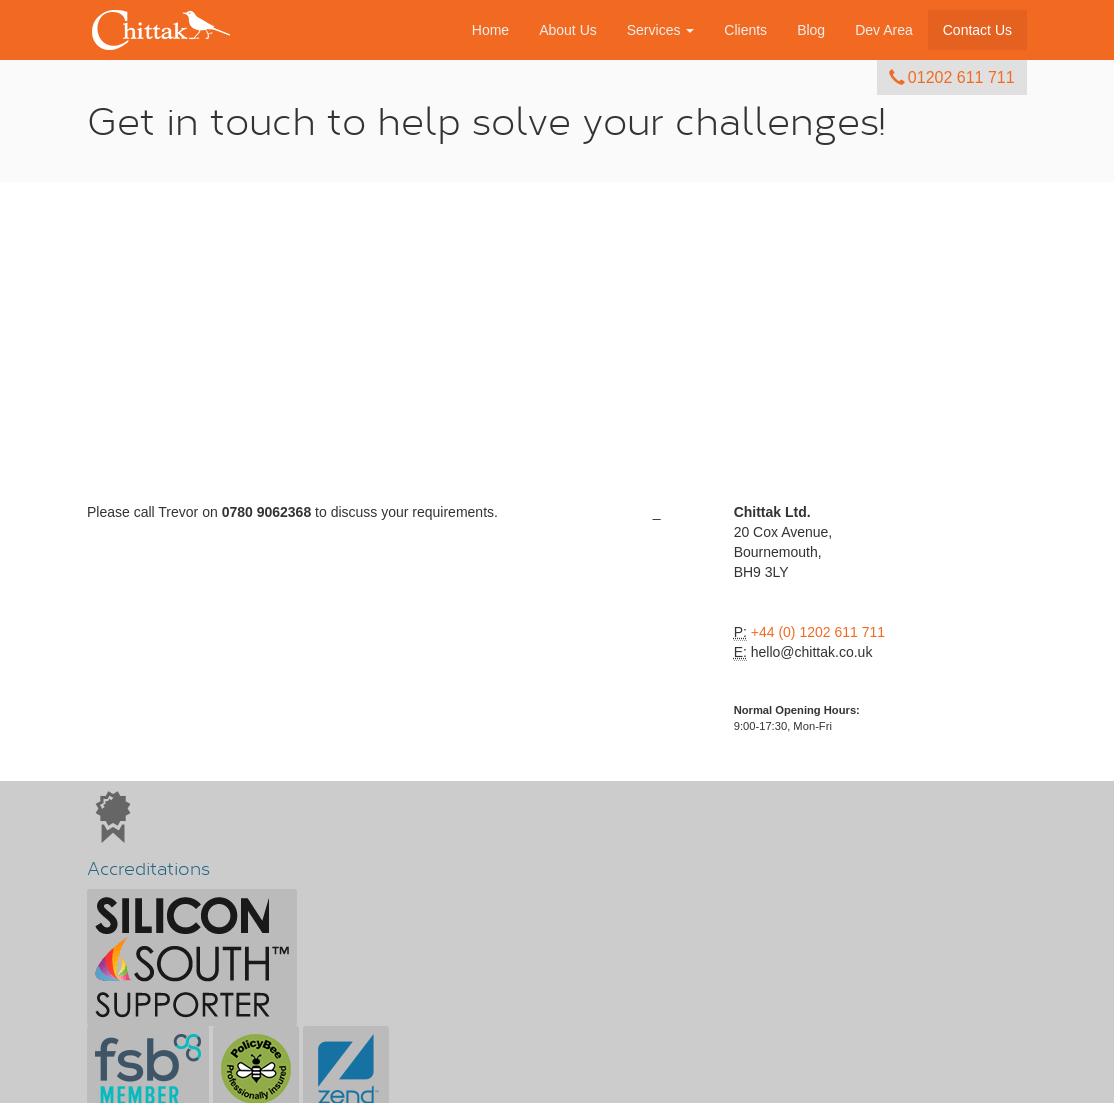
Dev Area (884, 30)
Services (661, 30)
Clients (745, 30)
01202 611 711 (951, 77)
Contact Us (977, 30)
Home (490, 30)
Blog (811, 30)
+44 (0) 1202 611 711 (818, 632)
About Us (568, 30)
